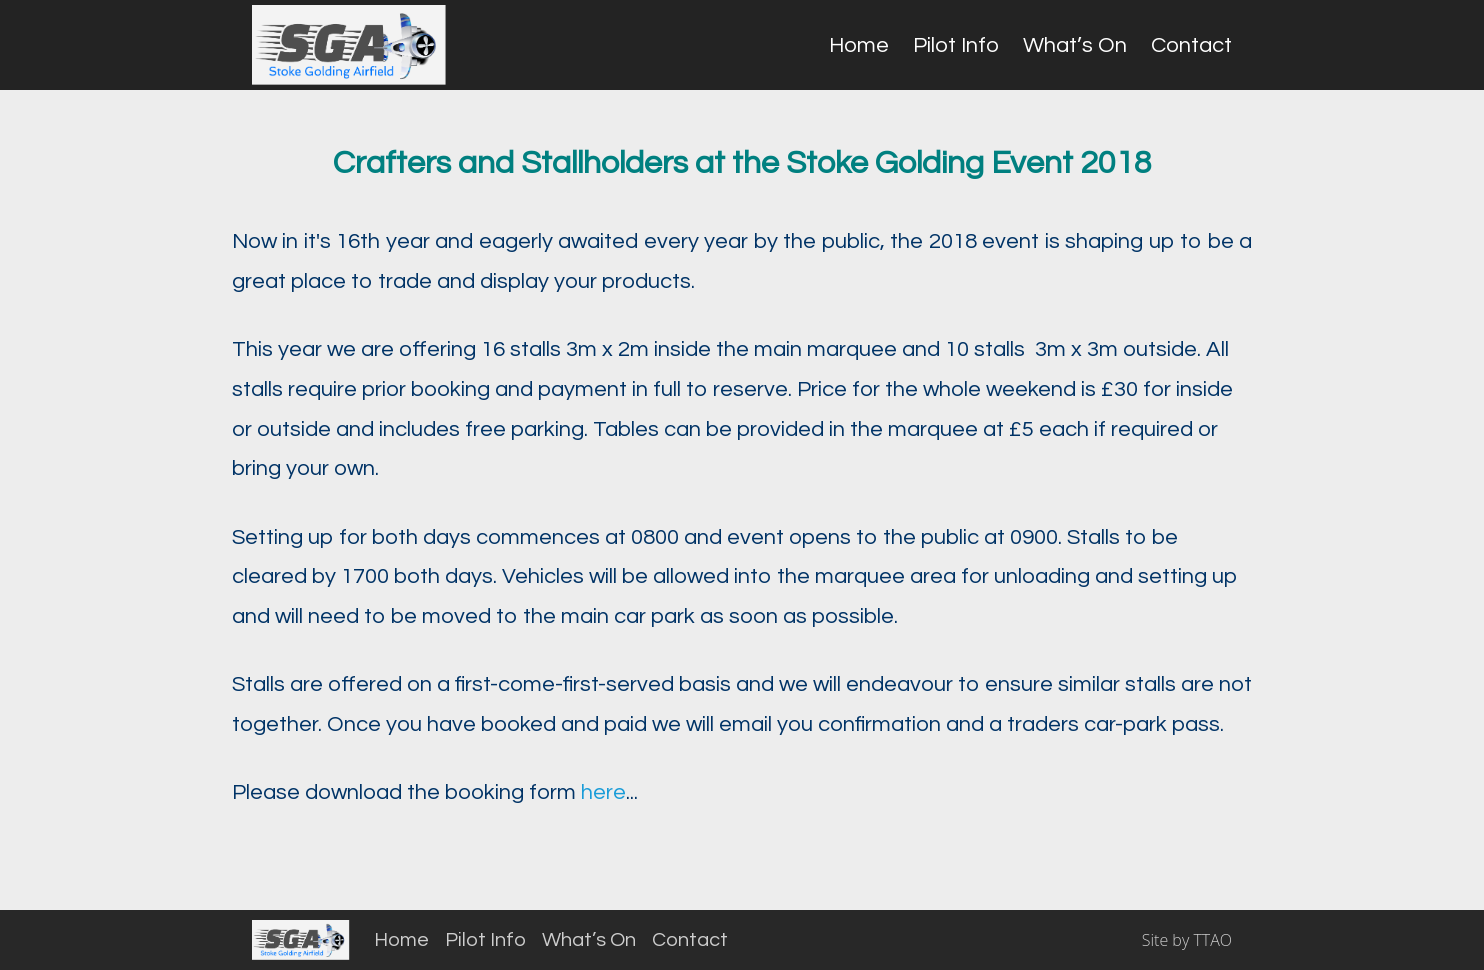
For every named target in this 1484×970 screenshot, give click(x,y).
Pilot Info (956, 45)
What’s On (1075, 45)
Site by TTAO (1187, 940)
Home (859, 45)
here (603, 792)
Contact (1191, 45)
